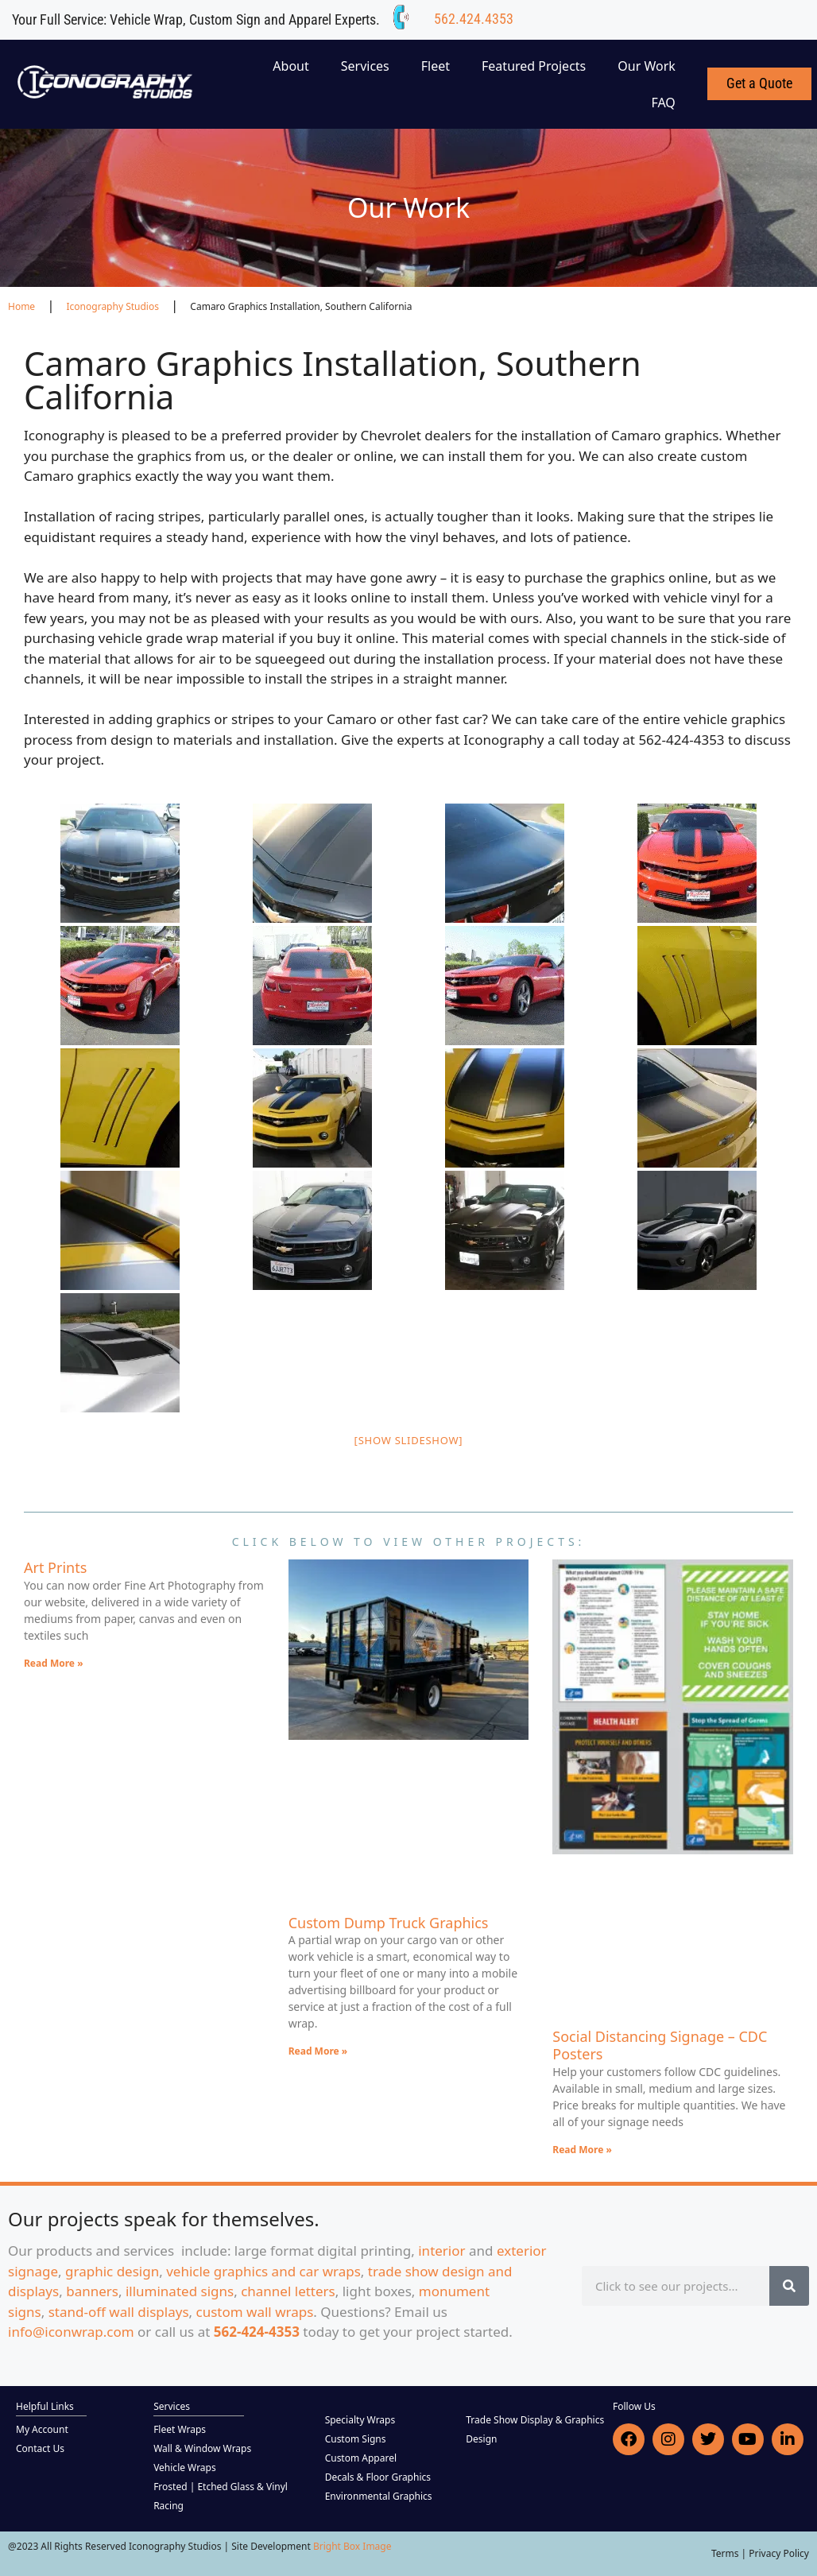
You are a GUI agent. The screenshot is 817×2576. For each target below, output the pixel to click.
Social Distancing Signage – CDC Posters (659, 2045)
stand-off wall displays (118, 2312)
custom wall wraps (255, 2312)
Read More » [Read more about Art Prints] (53, 1663)
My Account (42, 2429)
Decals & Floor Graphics (378, 2477)
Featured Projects (534, 66)
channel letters (288, 2291)
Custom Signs (355, 2439)
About (290, 66)
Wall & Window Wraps (202, 2448)
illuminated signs (180, 2291)
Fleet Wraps (179, 2429)
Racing (168, 2505)
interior (441, 2250)
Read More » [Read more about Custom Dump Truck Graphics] (318, 2051)
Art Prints (55, 1567)
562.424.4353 (473, 18)
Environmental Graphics (378, 2496)
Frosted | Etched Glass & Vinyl (220, 2486)
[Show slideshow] (408, 1440)
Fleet (435, 66)
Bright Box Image (352, 2546)
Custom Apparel (361, 2458)
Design (481, 2439)
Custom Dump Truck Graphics (388, 1922)
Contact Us (40, 2448)
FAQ (663, 102)
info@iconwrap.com (71, 2331)
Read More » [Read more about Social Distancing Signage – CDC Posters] (582, 2149)
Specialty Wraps (360, 2420)
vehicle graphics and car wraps (263, 2271)
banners (92, 2291)
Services (365, 66)
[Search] (789, 2286)
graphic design (112, 2271)
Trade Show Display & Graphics (535, 2420)
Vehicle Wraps (184, 2467)
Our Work (647, 66)
